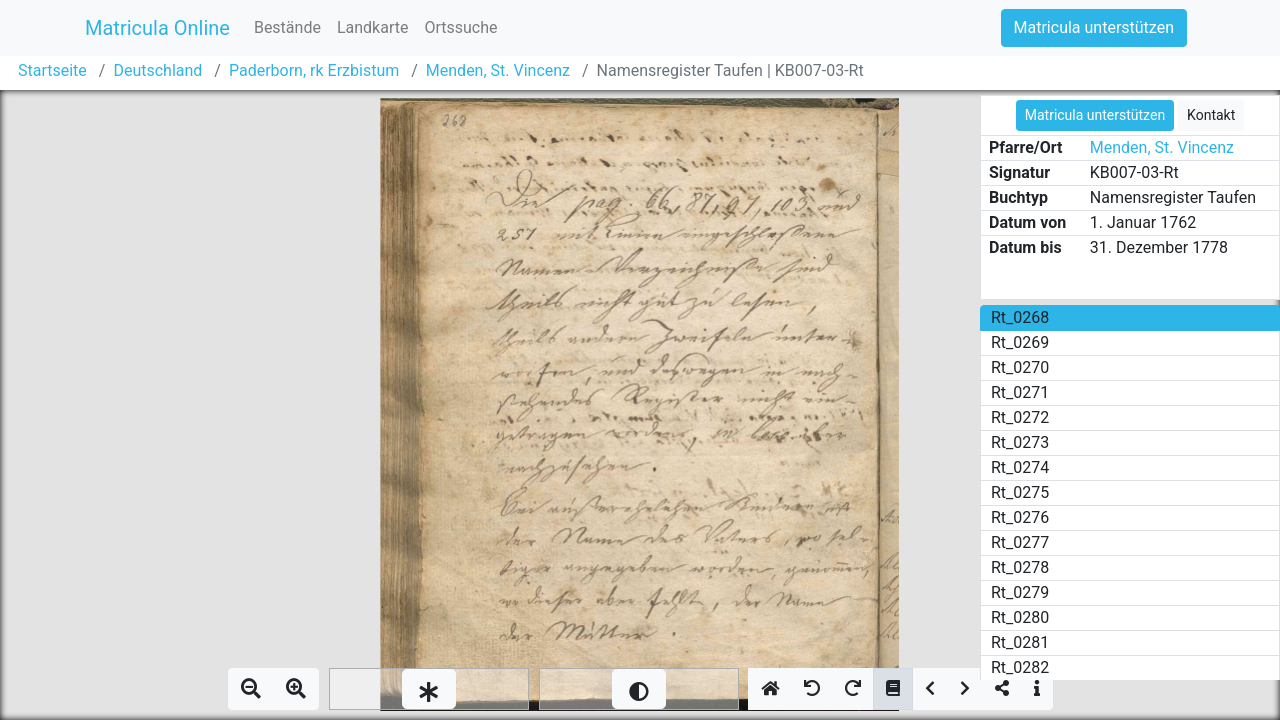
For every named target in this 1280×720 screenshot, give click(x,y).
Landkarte (373, 27)
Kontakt (1211, 115)
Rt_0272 (1020, 417)
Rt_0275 (1020, 492)
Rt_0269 (1020, 342)
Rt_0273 (1020, 442)
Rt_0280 (1020, 617)
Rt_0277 (1020, 542)
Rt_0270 (1020, 367)
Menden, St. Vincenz (498, 70)
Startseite (52, 70)
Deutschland (157, 70)
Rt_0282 (1020, 667)
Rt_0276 (1020, 517)
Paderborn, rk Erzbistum (314, 70)
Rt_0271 (1020, 392)
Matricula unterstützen (1094, 27)
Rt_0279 (1020, 592)
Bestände (287, 27)
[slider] (429, 689)
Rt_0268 (1020, 317)
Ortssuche (460, 27)
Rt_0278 (1020, 567)
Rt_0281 (1020, 642)
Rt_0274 (1020, 467)
